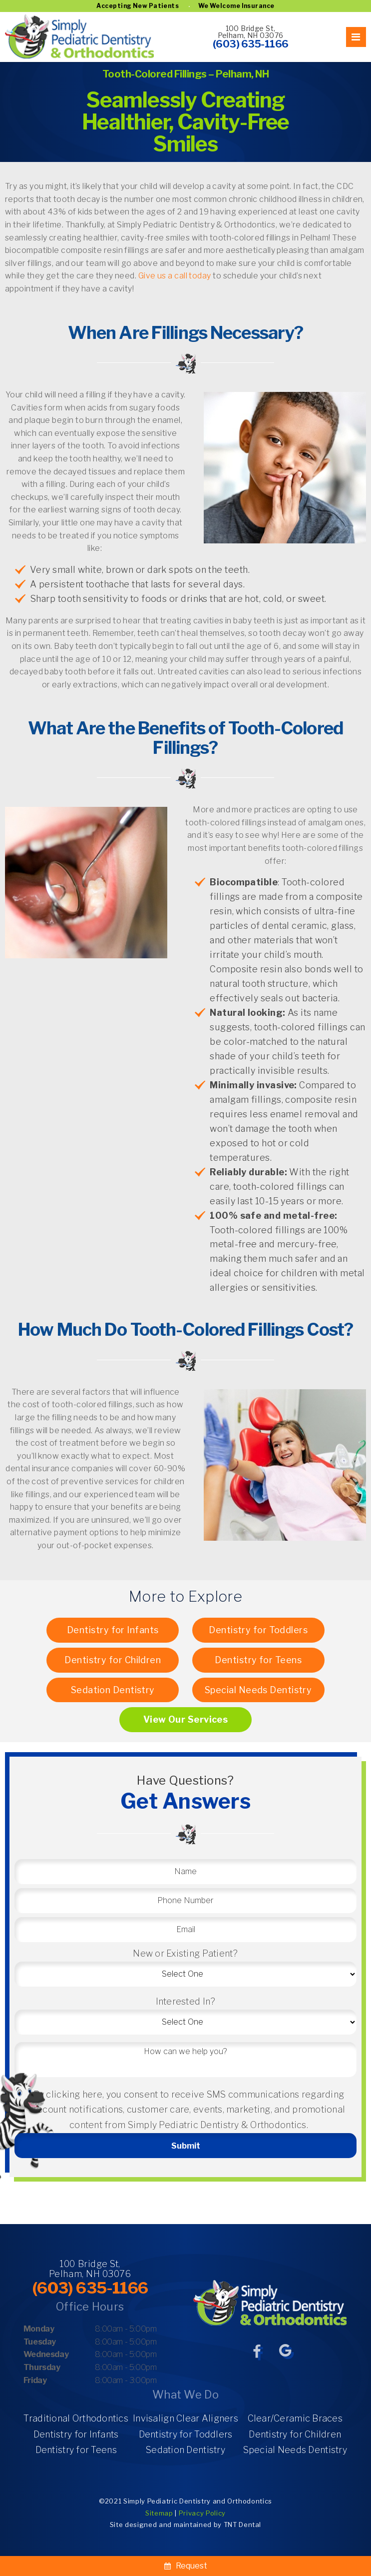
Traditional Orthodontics (75, 2418)
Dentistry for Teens (258, 1660)
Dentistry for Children (112, 1660)
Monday (38, 2329)
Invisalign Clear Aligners (185, 2418)
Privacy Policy (202, 2513)
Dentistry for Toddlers (258, 1630)
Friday (35, 2380)
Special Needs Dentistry (258, 1690)
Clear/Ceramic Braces (295, 2418)
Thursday (41, 2367)
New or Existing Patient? (185, 1953)
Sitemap (159, 2513)
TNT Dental (243, 2525)
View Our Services (185, 1719)
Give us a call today (174, 275)
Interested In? (186, 2001)
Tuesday (39, 2342)
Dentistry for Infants (112, 1630)
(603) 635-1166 (251, 44)
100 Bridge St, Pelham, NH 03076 (251, 32)
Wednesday (45, 2354)
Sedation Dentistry (113, 1690)
